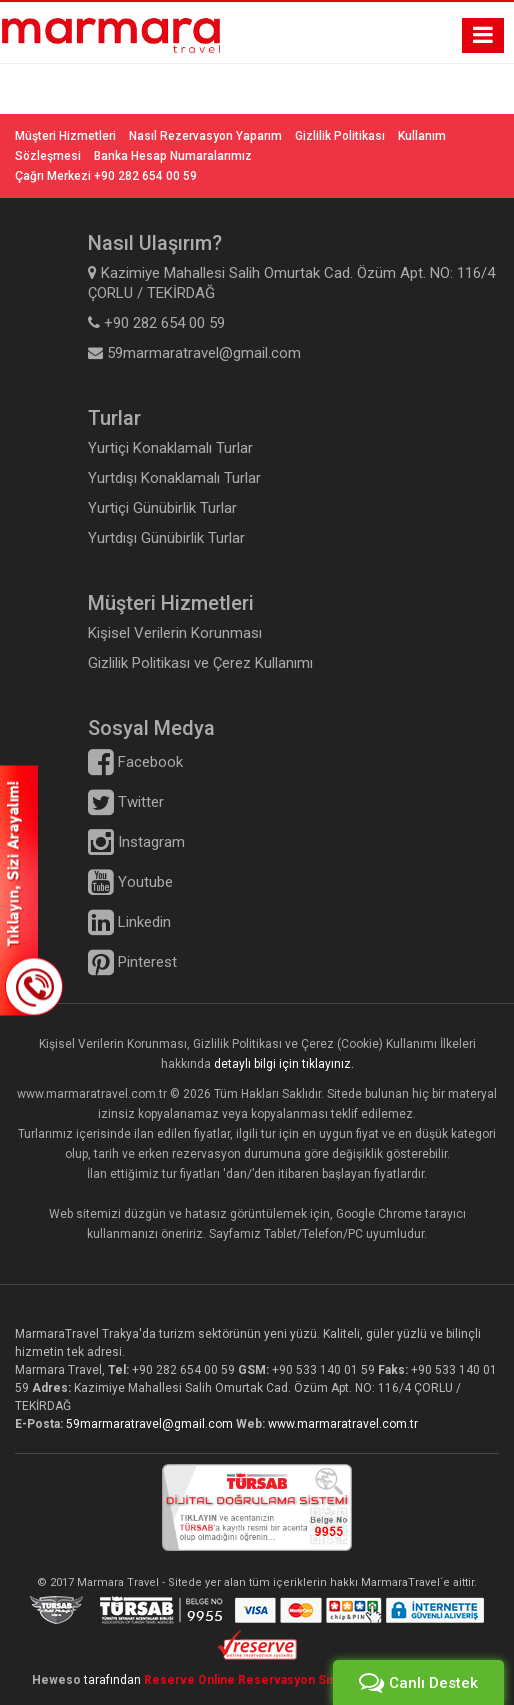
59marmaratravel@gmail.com (151, 1424)
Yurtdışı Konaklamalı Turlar (174, 478)
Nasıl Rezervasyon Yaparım (205, 136)
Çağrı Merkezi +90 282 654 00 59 (106, 176)
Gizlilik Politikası (340, 136)
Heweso (56, 1680)
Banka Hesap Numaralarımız (173, 156)
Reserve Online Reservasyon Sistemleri (265, 1680)
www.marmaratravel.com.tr (343, 1424)
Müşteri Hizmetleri (65, 136)
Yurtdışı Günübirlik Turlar (166, 538)
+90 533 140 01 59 (323, 1370)
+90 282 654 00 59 (183, 1370)
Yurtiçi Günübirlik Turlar (162, 508)
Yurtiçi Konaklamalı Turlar (170, 448)
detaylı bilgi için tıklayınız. (284, 1064)
